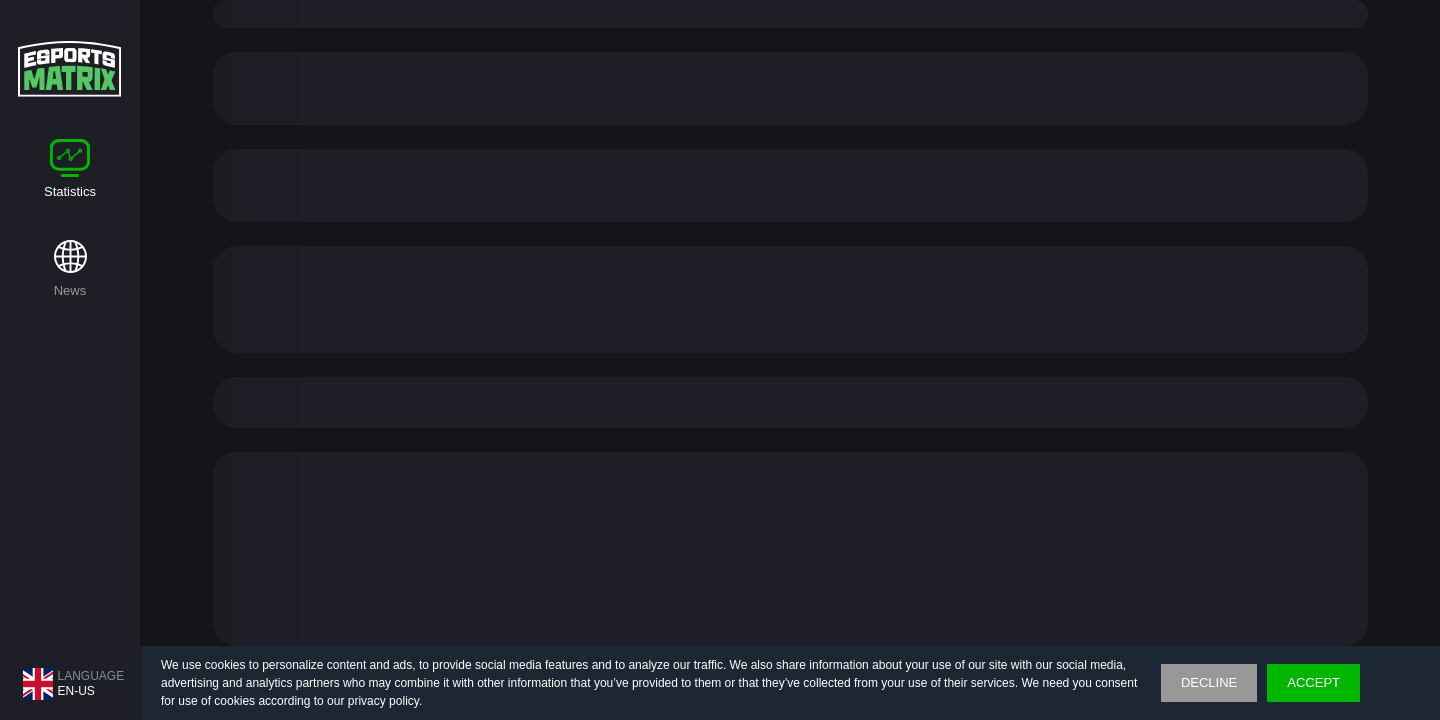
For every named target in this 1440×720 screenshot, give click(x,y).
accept (1313, 682)
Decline (1209, 682)
